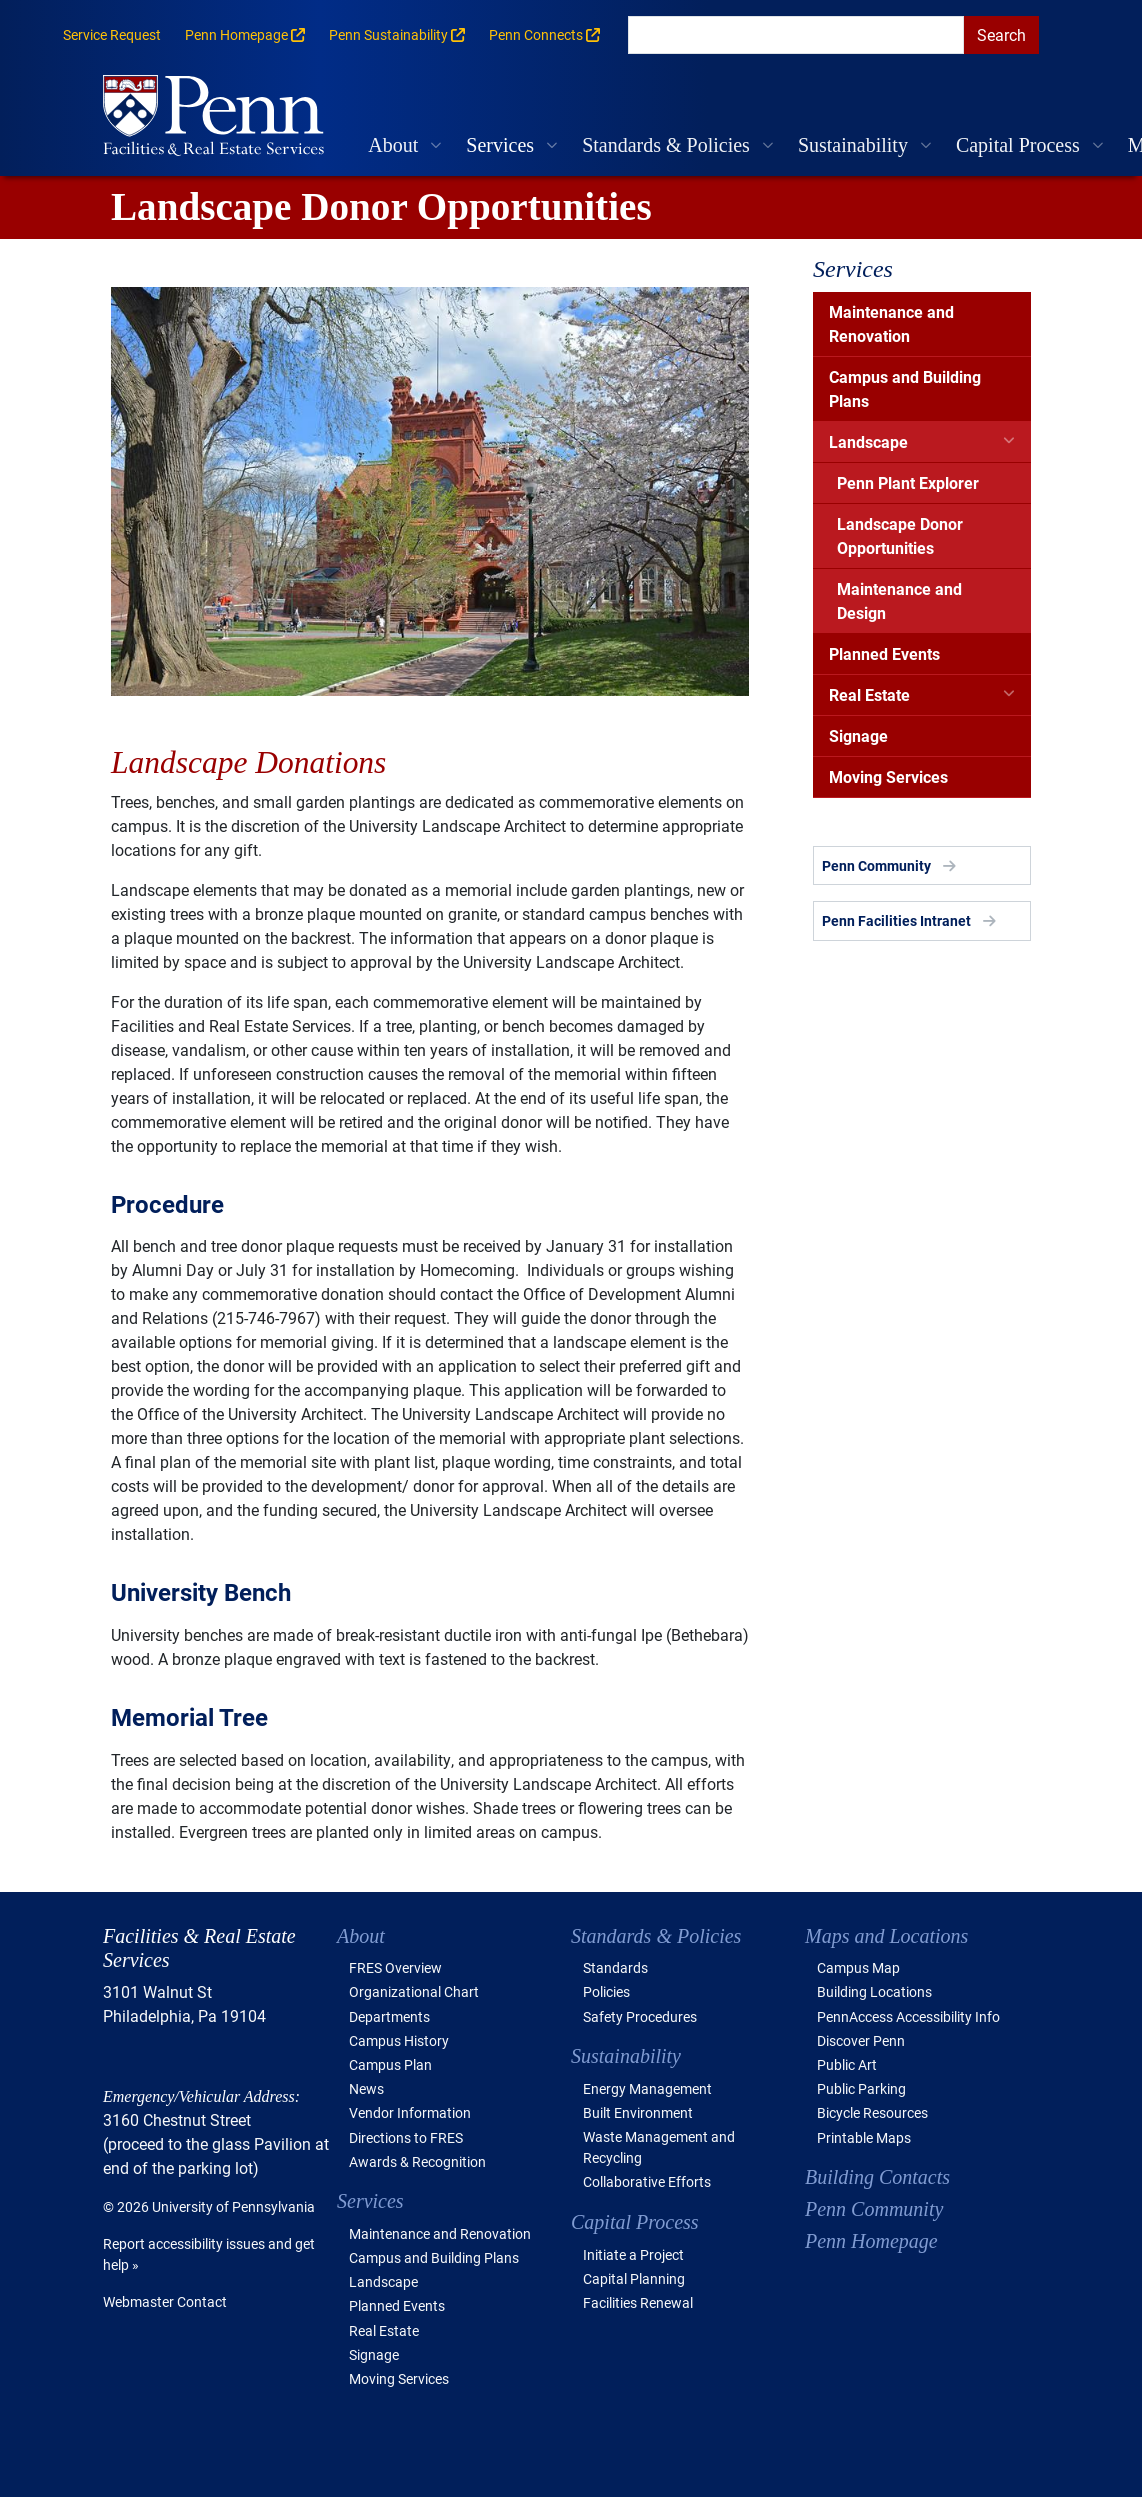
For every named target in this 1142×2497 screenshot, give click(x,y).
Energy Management (647, 2088)
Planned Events (884, 653)
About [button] (393, 145)
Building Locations (874, 1991)
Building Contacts (877, 2177)
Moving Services (888, 776)
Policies (606, 1991)
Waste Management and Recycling (659, 2147)
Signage (858, 735)
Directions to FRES (406, 2137)
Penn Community (876, 865)
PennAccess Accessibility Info (908, 2016)
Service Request (112, 34)
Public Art (847, 2064)
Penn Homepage (871, 2241)
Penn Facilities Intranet (896, 920)
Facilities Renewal (638, 2302)
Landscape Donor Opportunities (900, 535)
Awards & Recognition (417, 2161)
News (366, 2088)
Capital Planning (634, 2278)
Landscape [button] (383, 2281)
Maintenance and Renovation (891, 323)
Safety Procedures (640, 2016)
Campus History (399, 2040)
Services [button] (500, 145)
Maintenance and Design (899, 600)
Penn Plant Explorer (908, 482)
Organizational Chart (414, 1991)
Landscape (868, 441)
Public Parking (861, 2088)
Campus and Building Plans (905, 388)
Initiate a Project (633, 2254)
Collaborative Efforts (647, 2181)
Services (853, 269)
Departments (389, 2016)
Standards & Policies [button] (666, 145)
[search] (796, 35)
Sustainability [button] (853, 145)
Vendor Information (410, 2112)
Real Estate (869, 694)
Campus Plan (390, 2064)
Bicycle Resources (872, 2112)
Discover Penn (861, 2040)
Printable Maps (864, 2137)
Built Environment (638, 2112)
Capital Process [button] (1018, 145)
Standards (615, 1967)
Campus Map (858, 1967)
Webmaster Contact (165, 2301)
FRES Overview (395, 1967)
